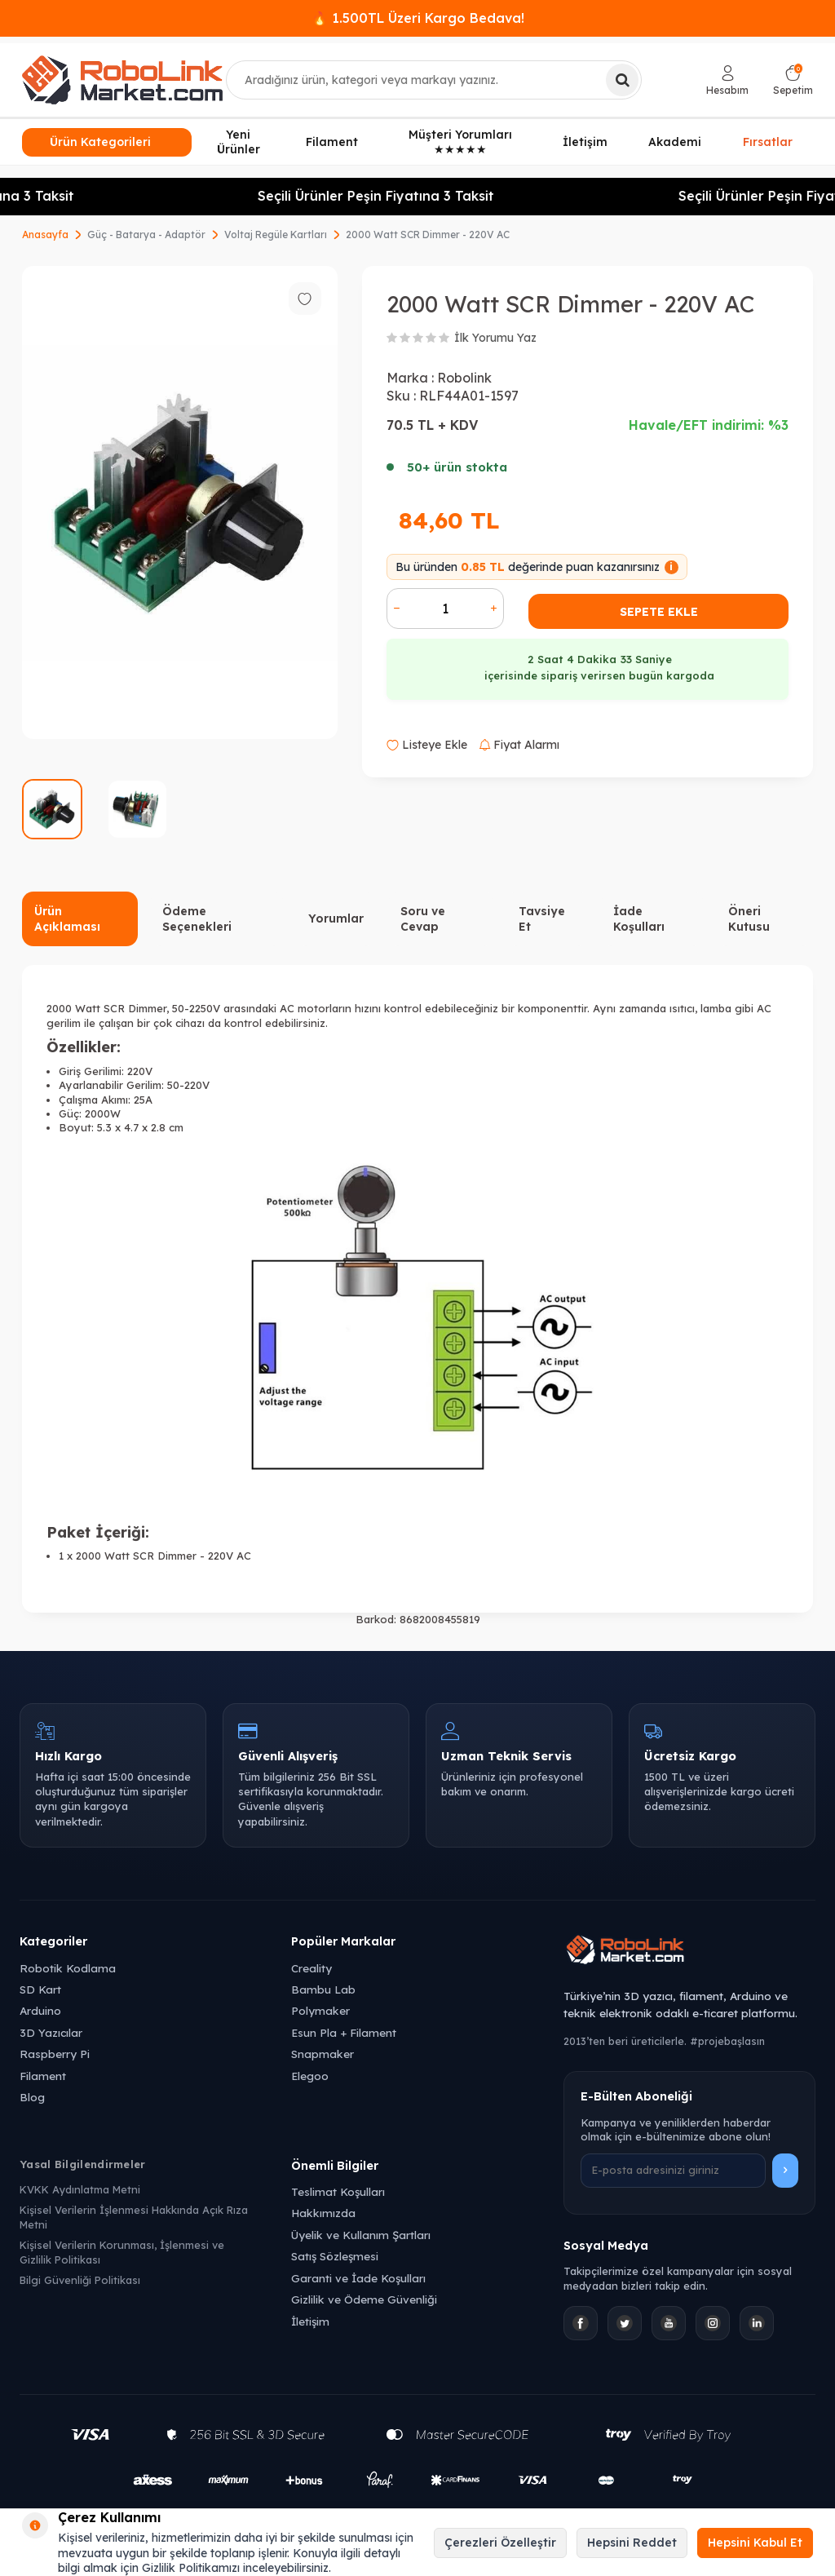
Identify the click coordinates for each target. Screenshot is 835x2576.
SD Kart (40, 1989)
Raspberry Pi (55, 2053)
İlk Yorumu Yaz (495, 337)
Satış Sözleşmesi (334, 2256)
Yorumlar (336, 918)
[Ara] (622, 80)
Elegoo (310, 2075)
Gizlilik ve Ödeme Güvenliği (364, 2299)
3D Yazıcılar (51, 2032)
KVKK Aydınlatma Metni (80, 2189)
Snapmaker (322, 2053)
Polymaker (320, 2010)
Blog (32, 2097)
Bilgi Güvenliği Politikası (80, 2279)
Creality (311, 1968)
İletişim (585, 142)
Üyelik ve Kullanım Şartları (361, 2235)
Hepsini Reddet (632, 2542)
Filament (332, 142)
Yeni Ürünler (238, 142)
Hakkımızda (323, 2213)
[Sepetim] (793, 80)
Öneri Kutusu (749, 919)
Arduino (40, 2010)
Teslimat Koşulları (338, 2191)
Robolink (464, 378)
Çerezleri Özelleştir (500, 2542)
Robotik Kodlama (68, 1968)
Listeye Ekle (427, 744)
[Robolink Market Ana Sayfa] (689, 1952)
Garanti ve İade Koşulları (358, 2278)
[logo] (122, 79)
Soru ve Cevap (422, 919)
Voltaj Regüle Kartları (275, 234)
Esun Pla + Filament (343, 2032)
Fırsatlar (768, 139)
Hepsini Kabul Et (755, 2542)
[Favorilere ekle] (305, 298)
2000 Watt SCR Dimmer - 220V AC (428, 234)
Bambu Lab (323, 1989)
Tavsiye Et (542, 919)
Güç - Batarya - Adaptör (146, 234)
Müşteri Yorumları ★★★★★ (460, 142)
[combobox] (434, 80)
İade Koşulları (639, 919)
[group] (180, 503)
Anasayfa (45, 234)
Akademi (674, 142)
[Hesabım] (727, 80)
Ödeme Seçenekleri (197, 919)
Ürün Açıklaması (67, 919)
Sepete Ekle (659, 611)
